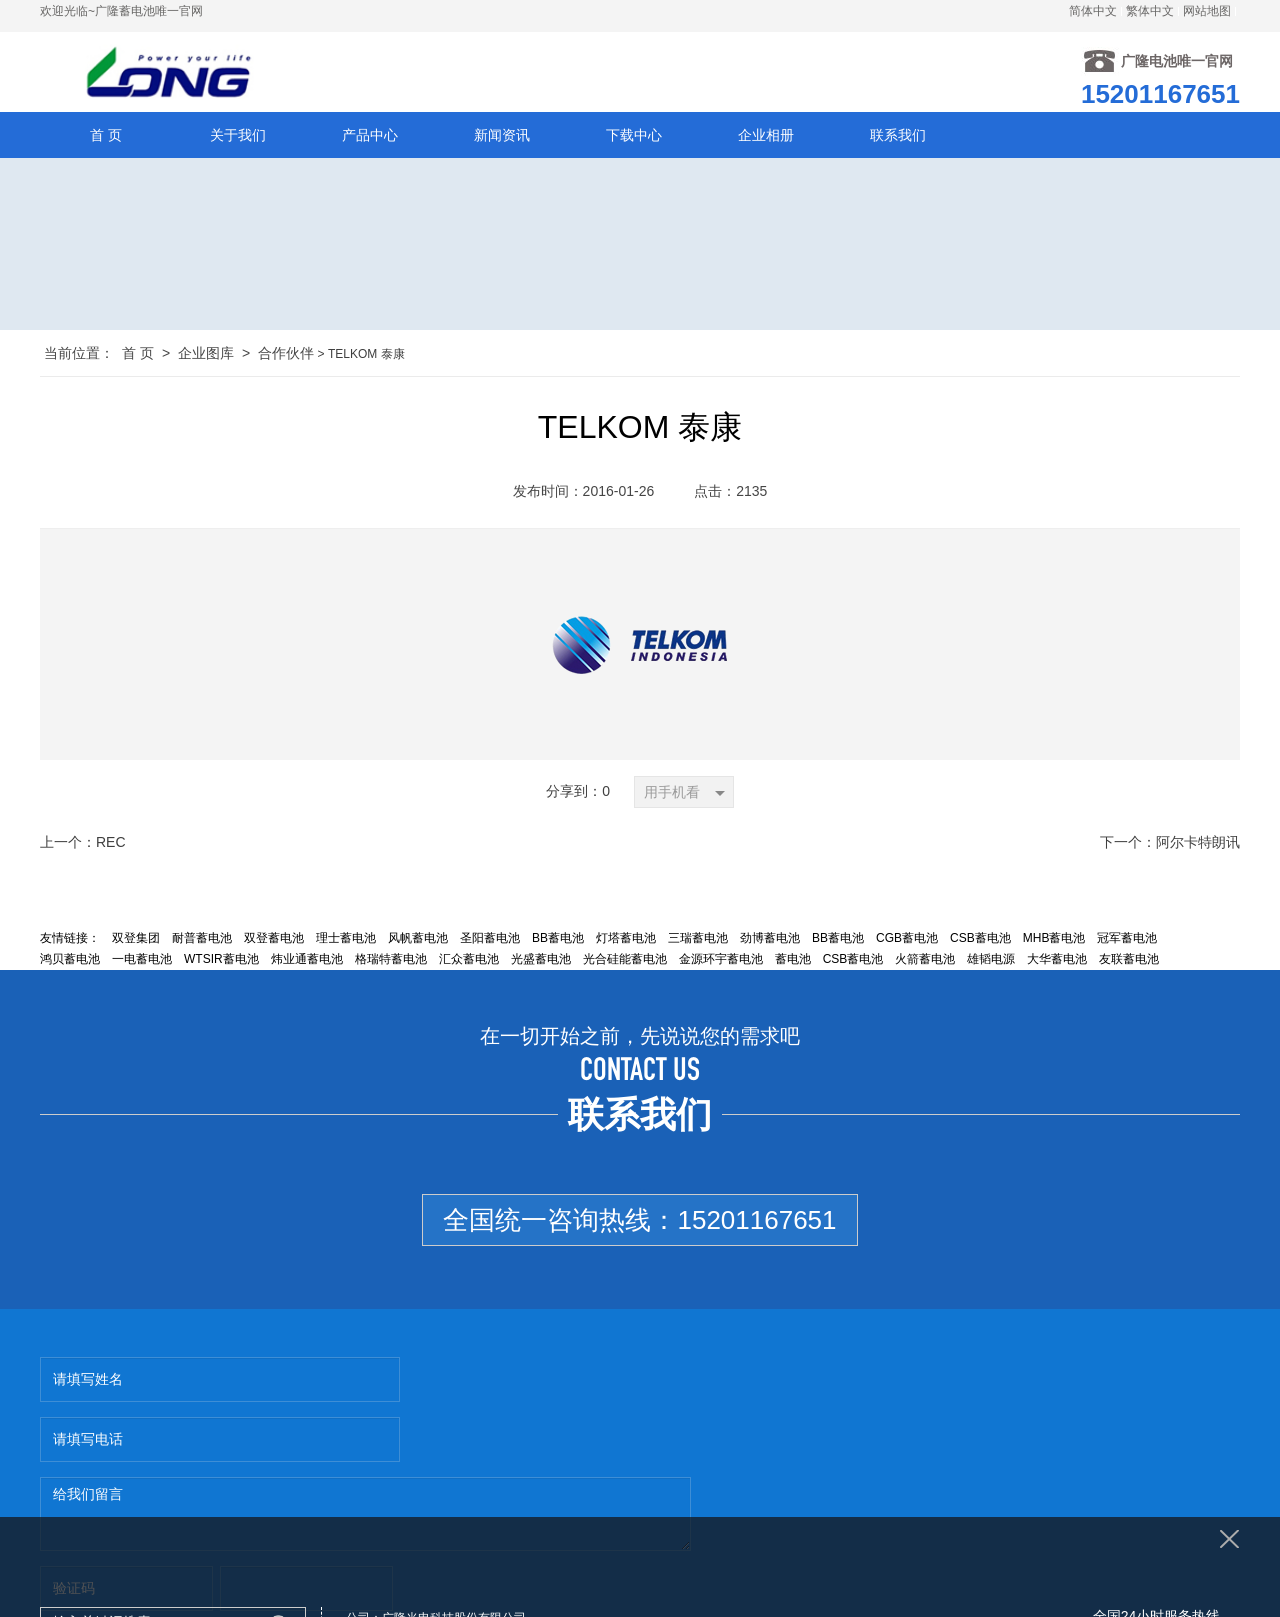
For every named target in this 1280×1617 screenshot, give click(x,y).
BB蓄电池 (558, 941)
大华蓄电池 (1057, 962)
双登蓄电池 (274, 941)
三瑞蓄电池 (698, 941)
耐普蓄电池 (202, 941)
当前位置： (79, 356)
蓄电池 (793, 962)
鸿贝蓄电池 (70, 962)
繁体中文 (1150, 11)
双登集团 (136, 941)
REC (111, 845)
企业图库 (206, 356)
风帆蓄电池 (418, 941)
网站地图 (1207, 11)
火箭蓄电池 (925, 962)
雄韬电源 (991, 962)
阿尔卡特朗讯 (1198, 845)
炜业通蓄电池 (307, 962)
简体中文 (1093, 11)
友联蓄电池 (1129, 962)
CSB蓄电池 (980, 941)
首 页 (138, 356)
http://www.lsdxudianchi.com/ (784, 1505)
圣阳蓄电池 (490, 941)
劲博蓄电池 (770, 941)
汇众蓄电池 (469, 962)
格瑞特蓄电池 (391, 962)
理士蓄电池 (346, 941)
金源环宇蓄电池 (721, 962)
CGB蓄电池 (907, 941)
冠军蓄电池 (1127, 941)
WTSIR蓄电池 (221, 962)
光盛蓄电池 (541, 962)
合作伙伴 (286, 356)
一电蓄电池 (142, 962)
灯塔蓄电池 (626, 941)
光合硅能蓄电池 (625, 962)
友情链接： (70, 941)
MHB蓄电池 (1054, 941)
